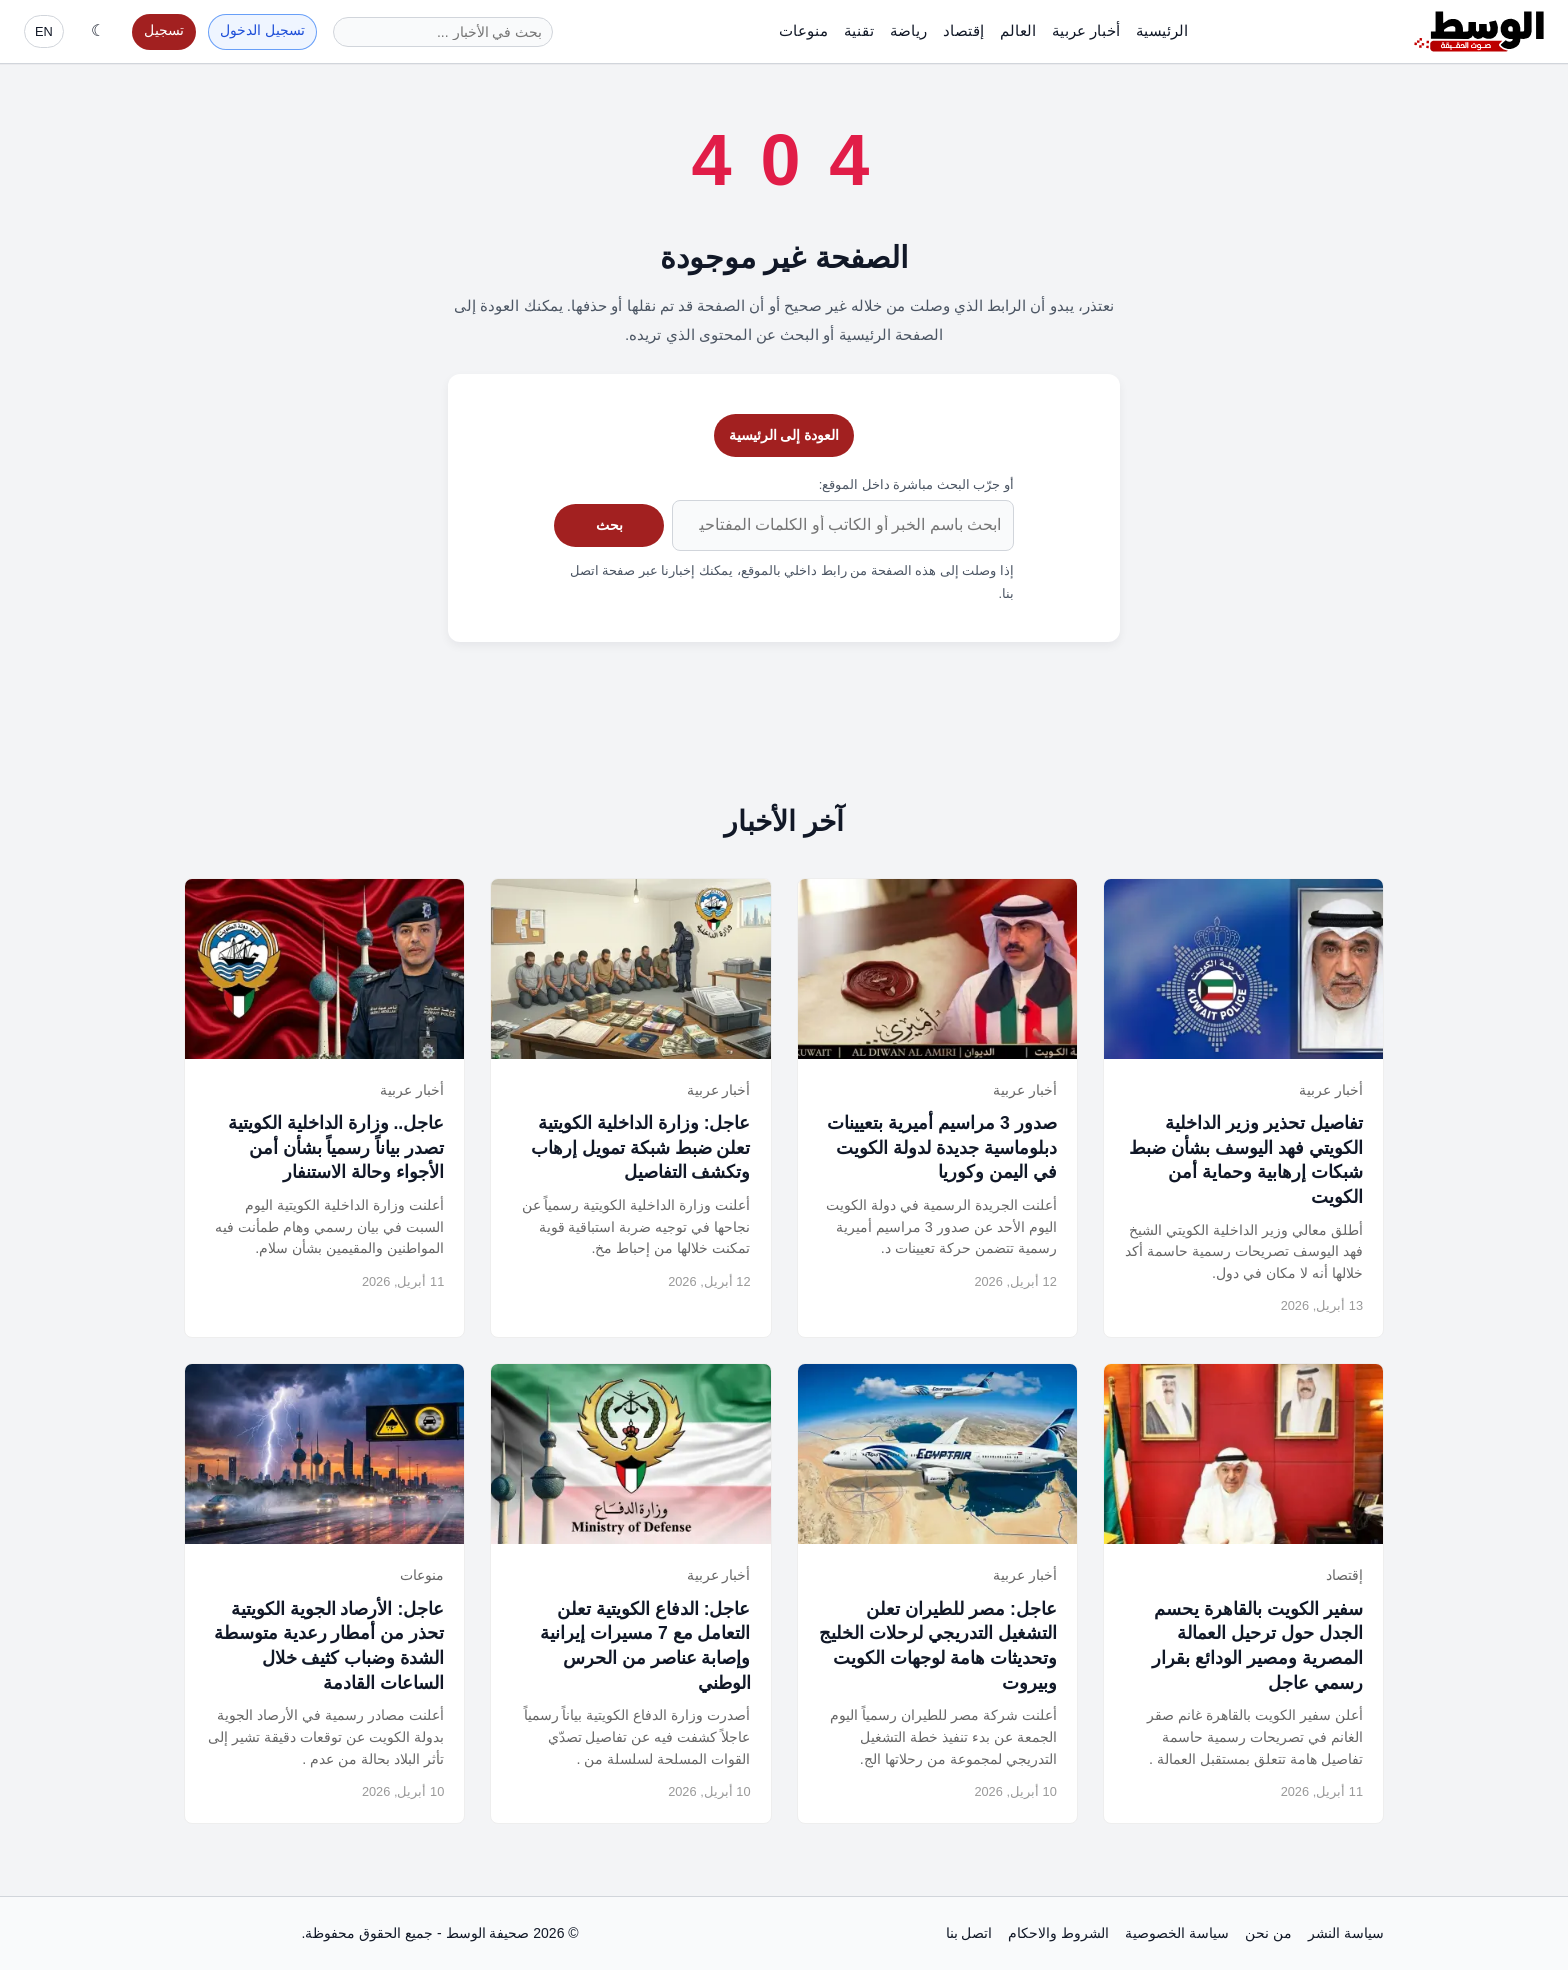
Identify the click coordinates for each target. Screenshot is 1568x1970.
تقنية (859, 30)
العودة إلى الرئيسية (784, 435)
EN (44, 31)
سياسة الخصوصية (1177, 1933)
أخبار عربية (1086, 30)
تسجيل (164, 30)
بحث (609, 525)
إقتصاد (963, 30)
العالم (1018, 30)
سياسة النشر (1346, 1933)
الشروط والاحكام (1058, 1933)
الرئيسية (1162, 30)
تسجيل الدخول (262, 30)
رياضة (908, 30)
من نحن (1268, 1933)
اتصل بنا (969, 1933)
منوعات (803, 30)
